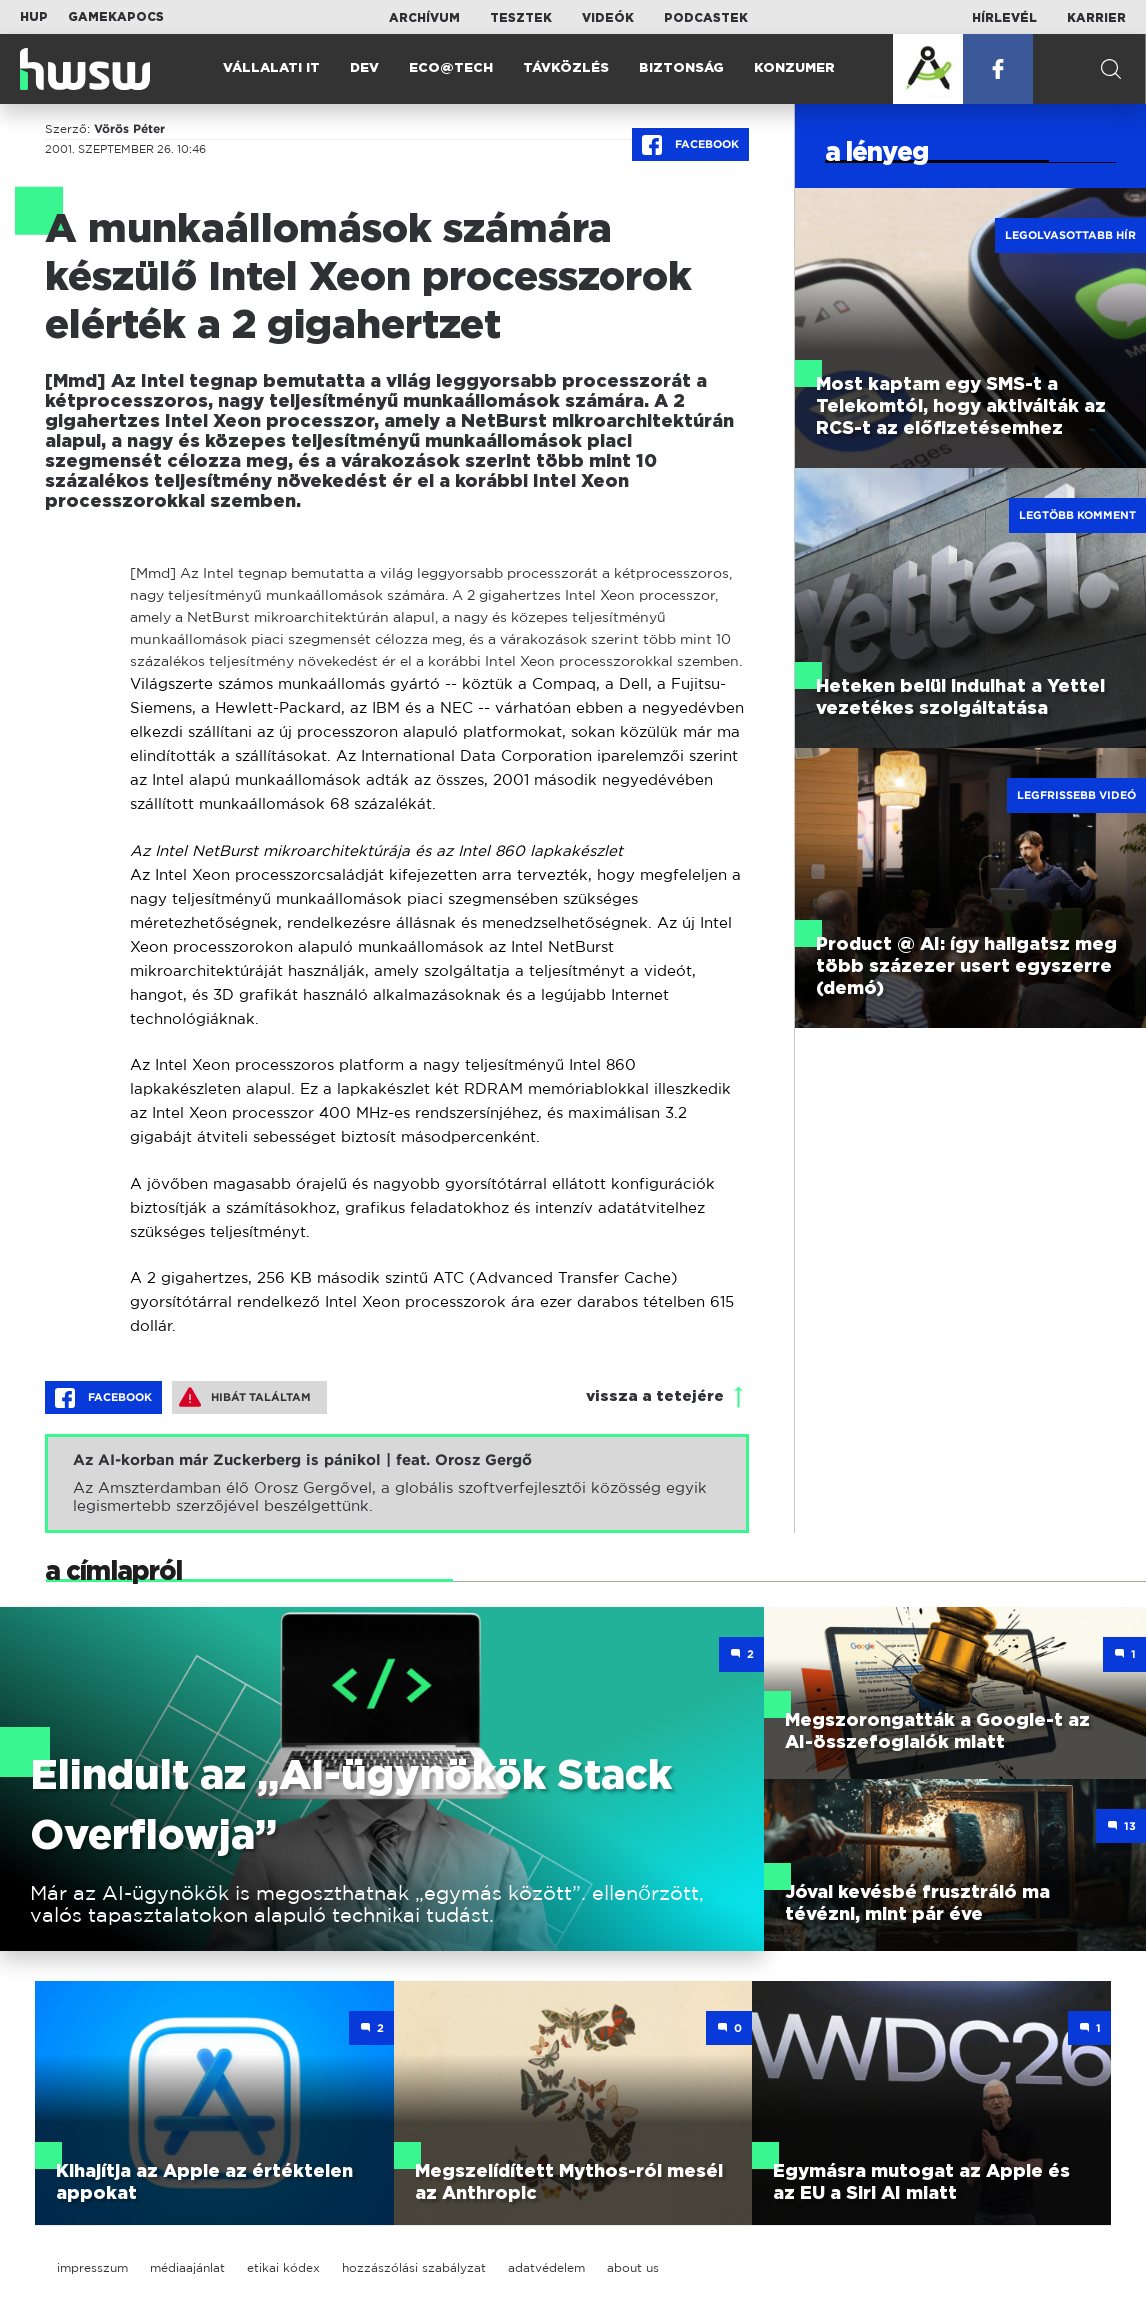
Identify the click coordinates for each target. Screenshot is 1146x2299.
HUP (34, 17)
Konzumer (794, 68)
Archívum (424, 18)
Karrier (1096, 18)
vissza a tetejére (655, 1396)
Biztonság (681, 68)
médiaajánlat (187, 2267)
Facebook (690, 145)
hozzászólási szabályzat (414, 2267)
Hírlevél (1004, 18)
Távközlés (566, 68)
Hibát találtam (245, 1397)
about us (633, 2267)
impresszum (92, 2267)
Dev (364, 68)
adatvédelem (546, 2267)
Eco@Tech (451, 68)
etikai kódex (283, 2267)
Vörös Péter (129, 129)
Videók (608, 18)
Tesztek (521, 18)
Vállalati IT (271, 68)
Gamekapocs (116, 17)
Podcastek (706, 18)
